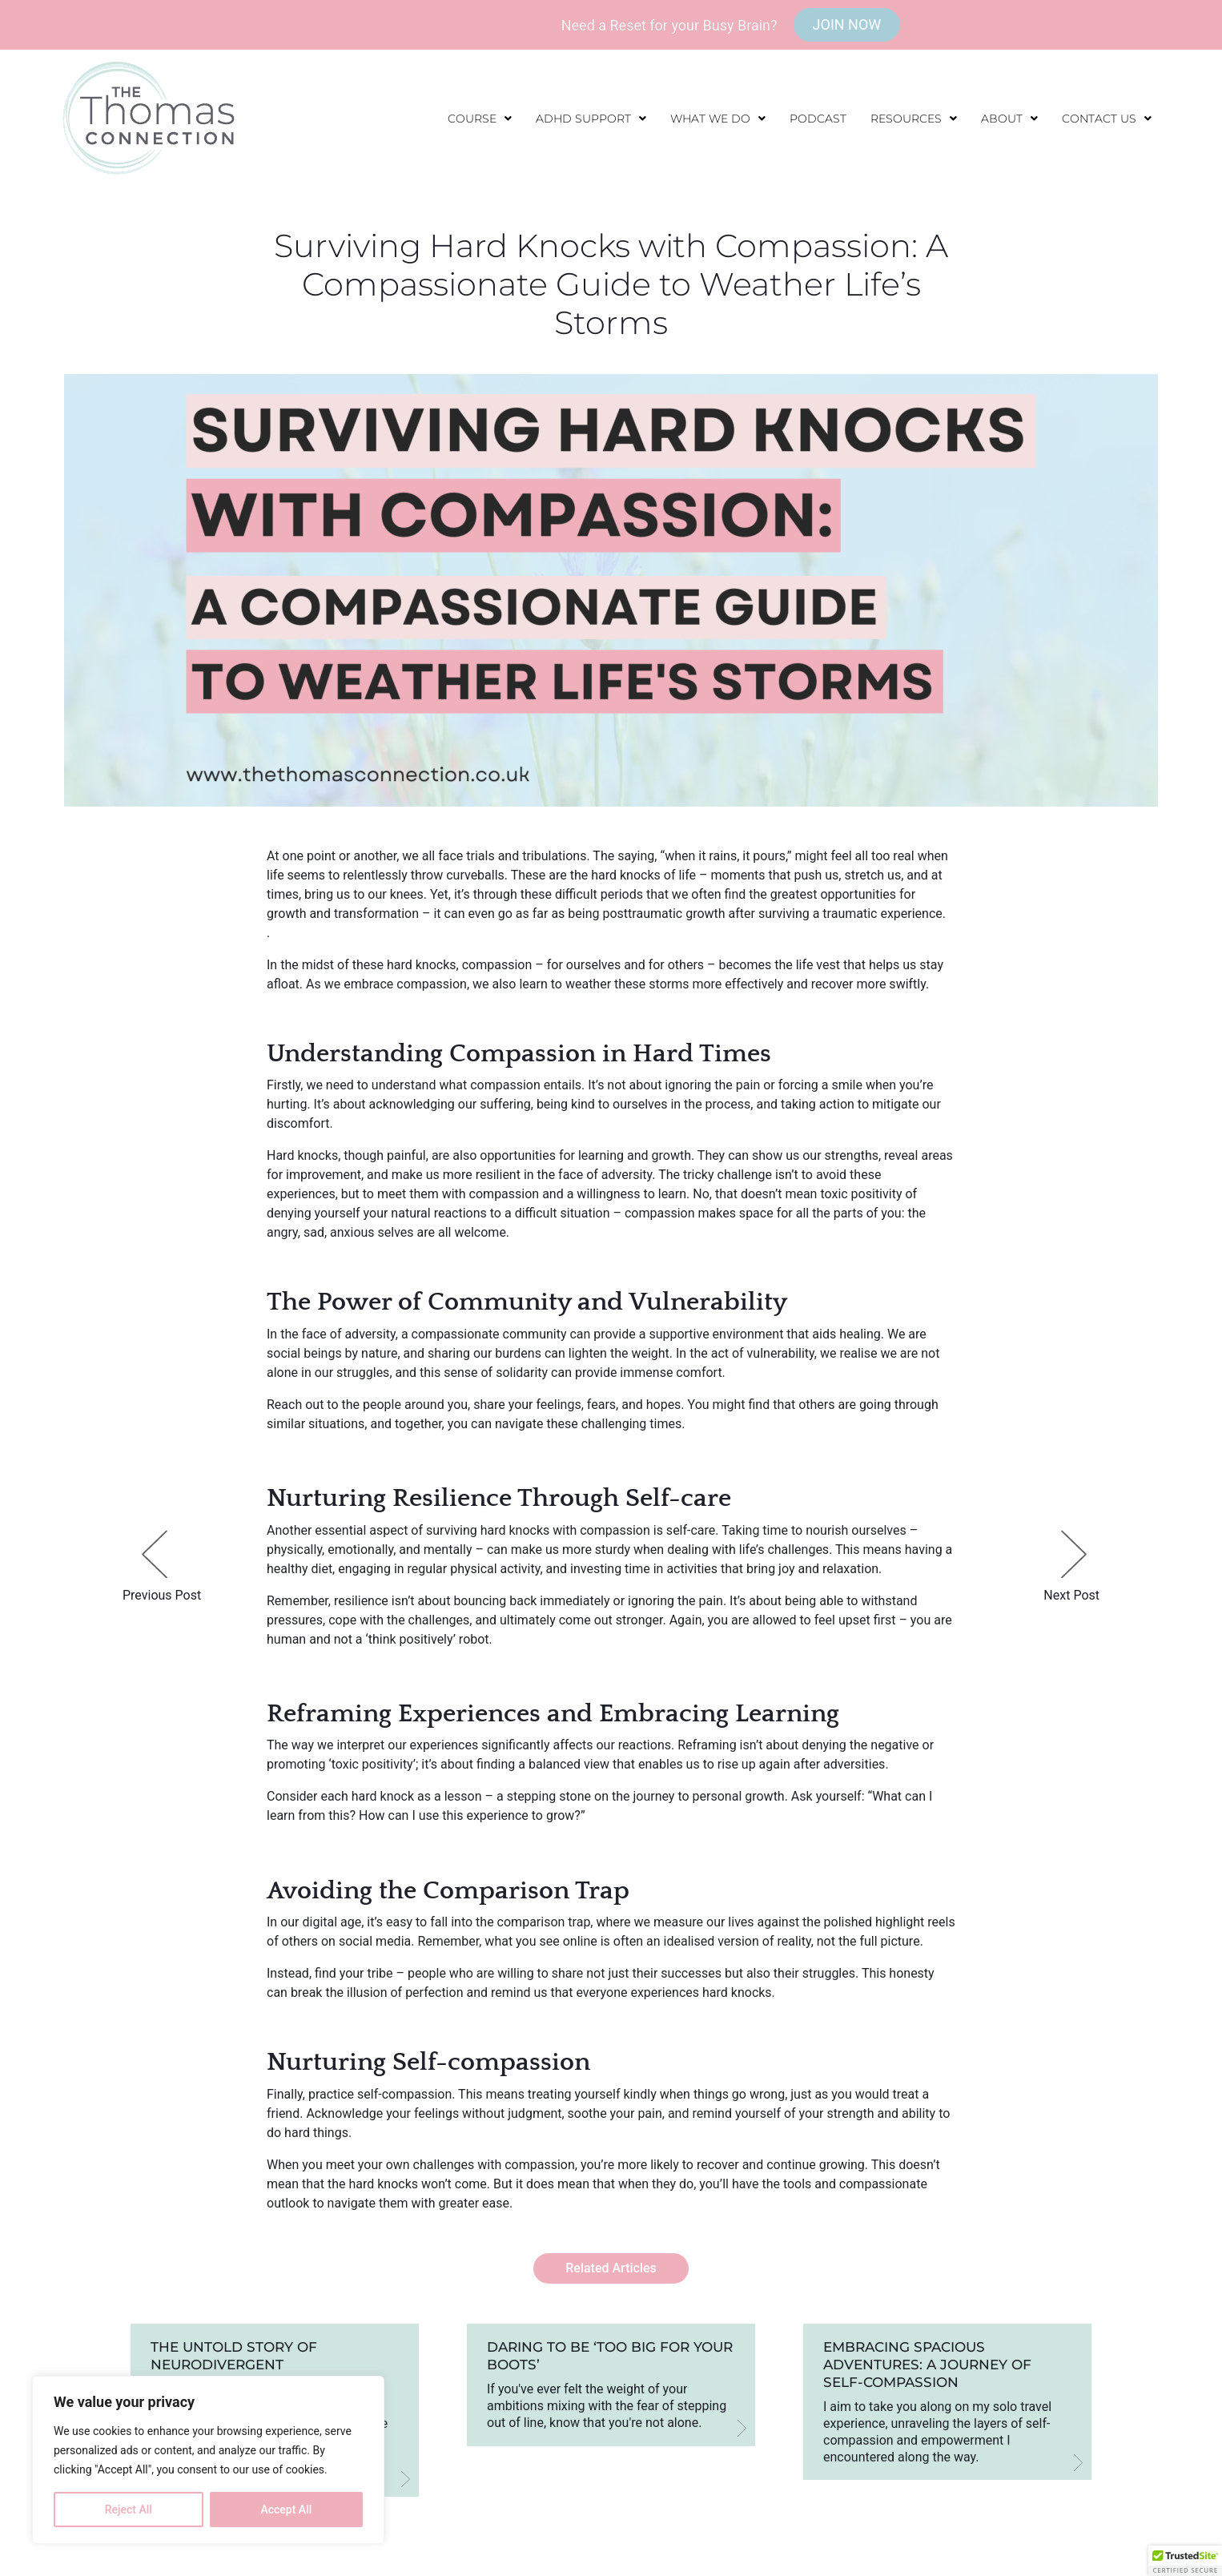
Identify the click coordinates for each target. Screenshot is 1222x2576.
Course (480, 118)
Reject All (128, 2509)
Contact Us (1107, 118)
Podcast (818, 118)
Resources (913, 118)
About (1009, 118)
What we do (718, 118)
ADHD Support (591, 118)
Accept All (286, 2509)
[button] (480, 118)
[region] (208, 2460)
